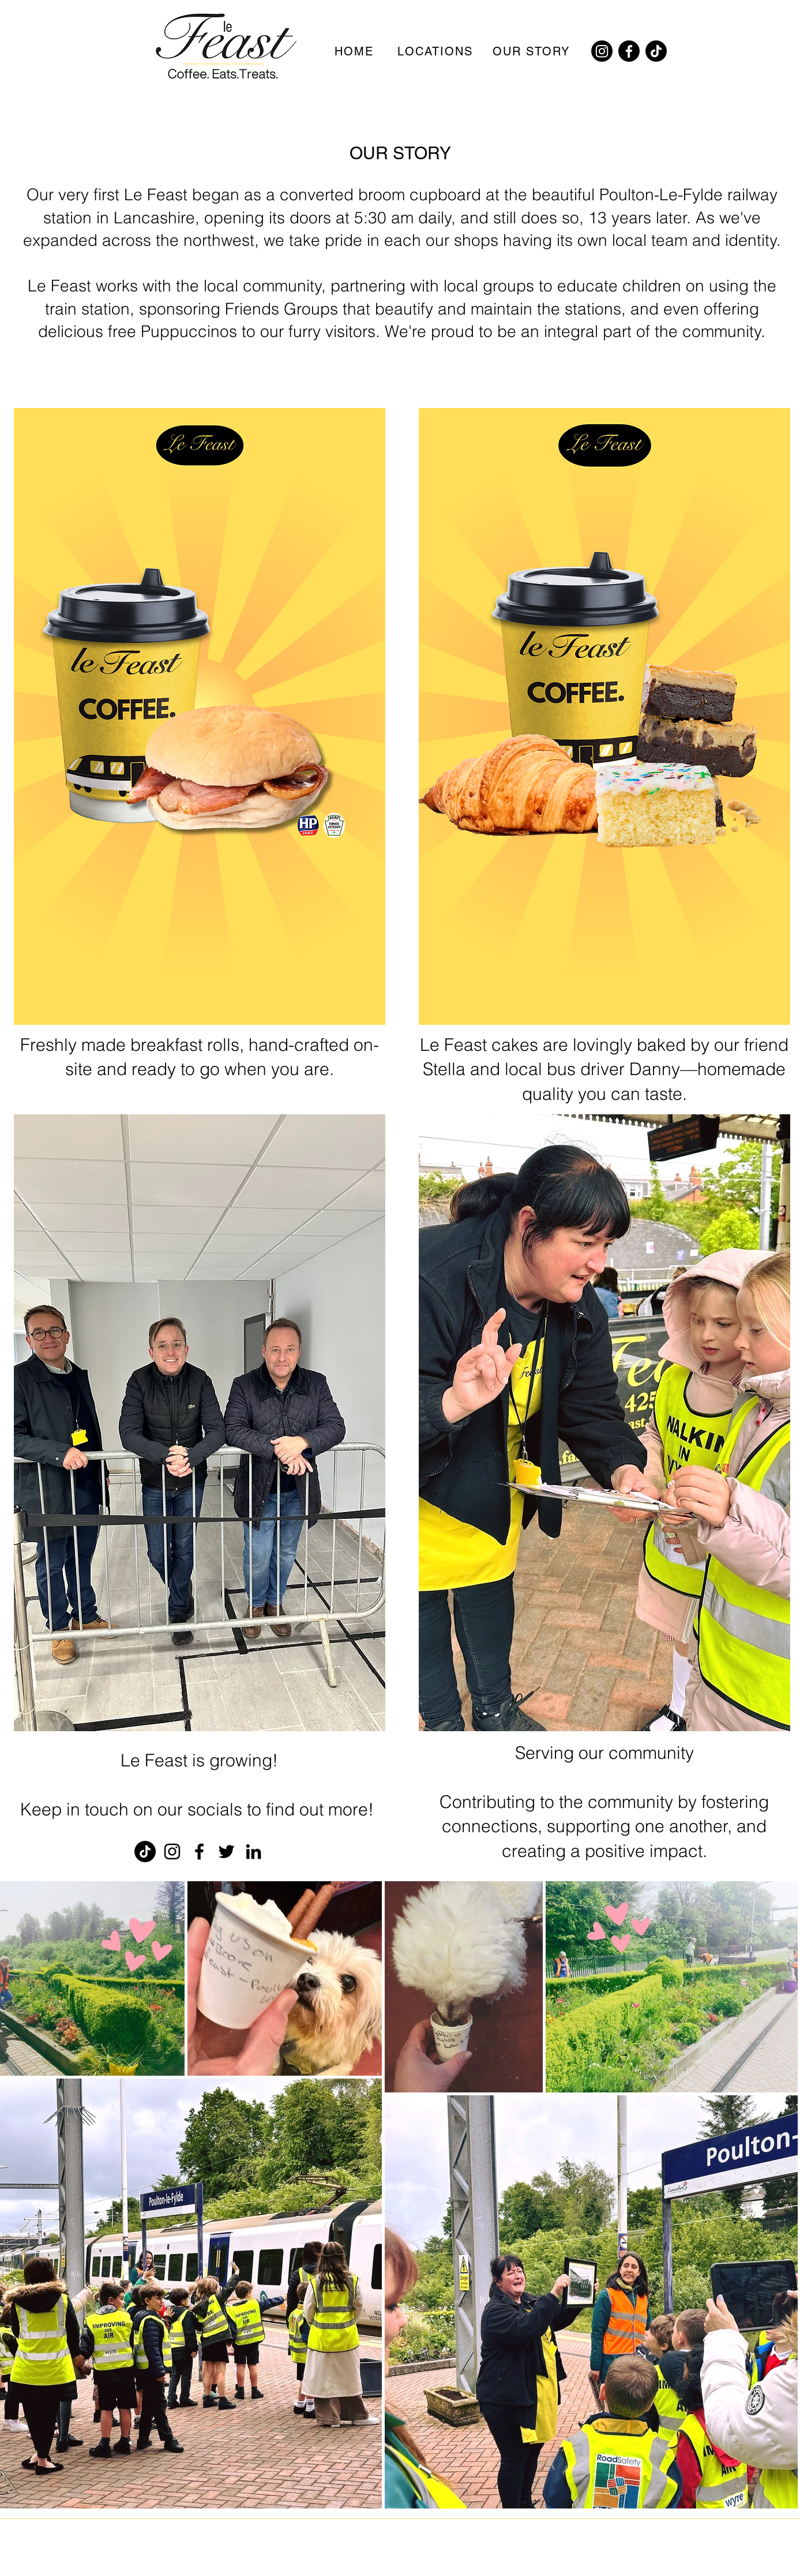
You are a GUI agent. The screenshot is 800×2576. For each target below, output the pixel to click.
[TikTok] (656, 51)
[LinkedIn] (253, 1851)
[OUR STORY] (532, 51)
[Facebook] (629, 51)
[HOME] (355, 51)
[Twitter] (226, 1851)
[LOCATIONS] (436, 51)
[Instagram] (602, 51)
